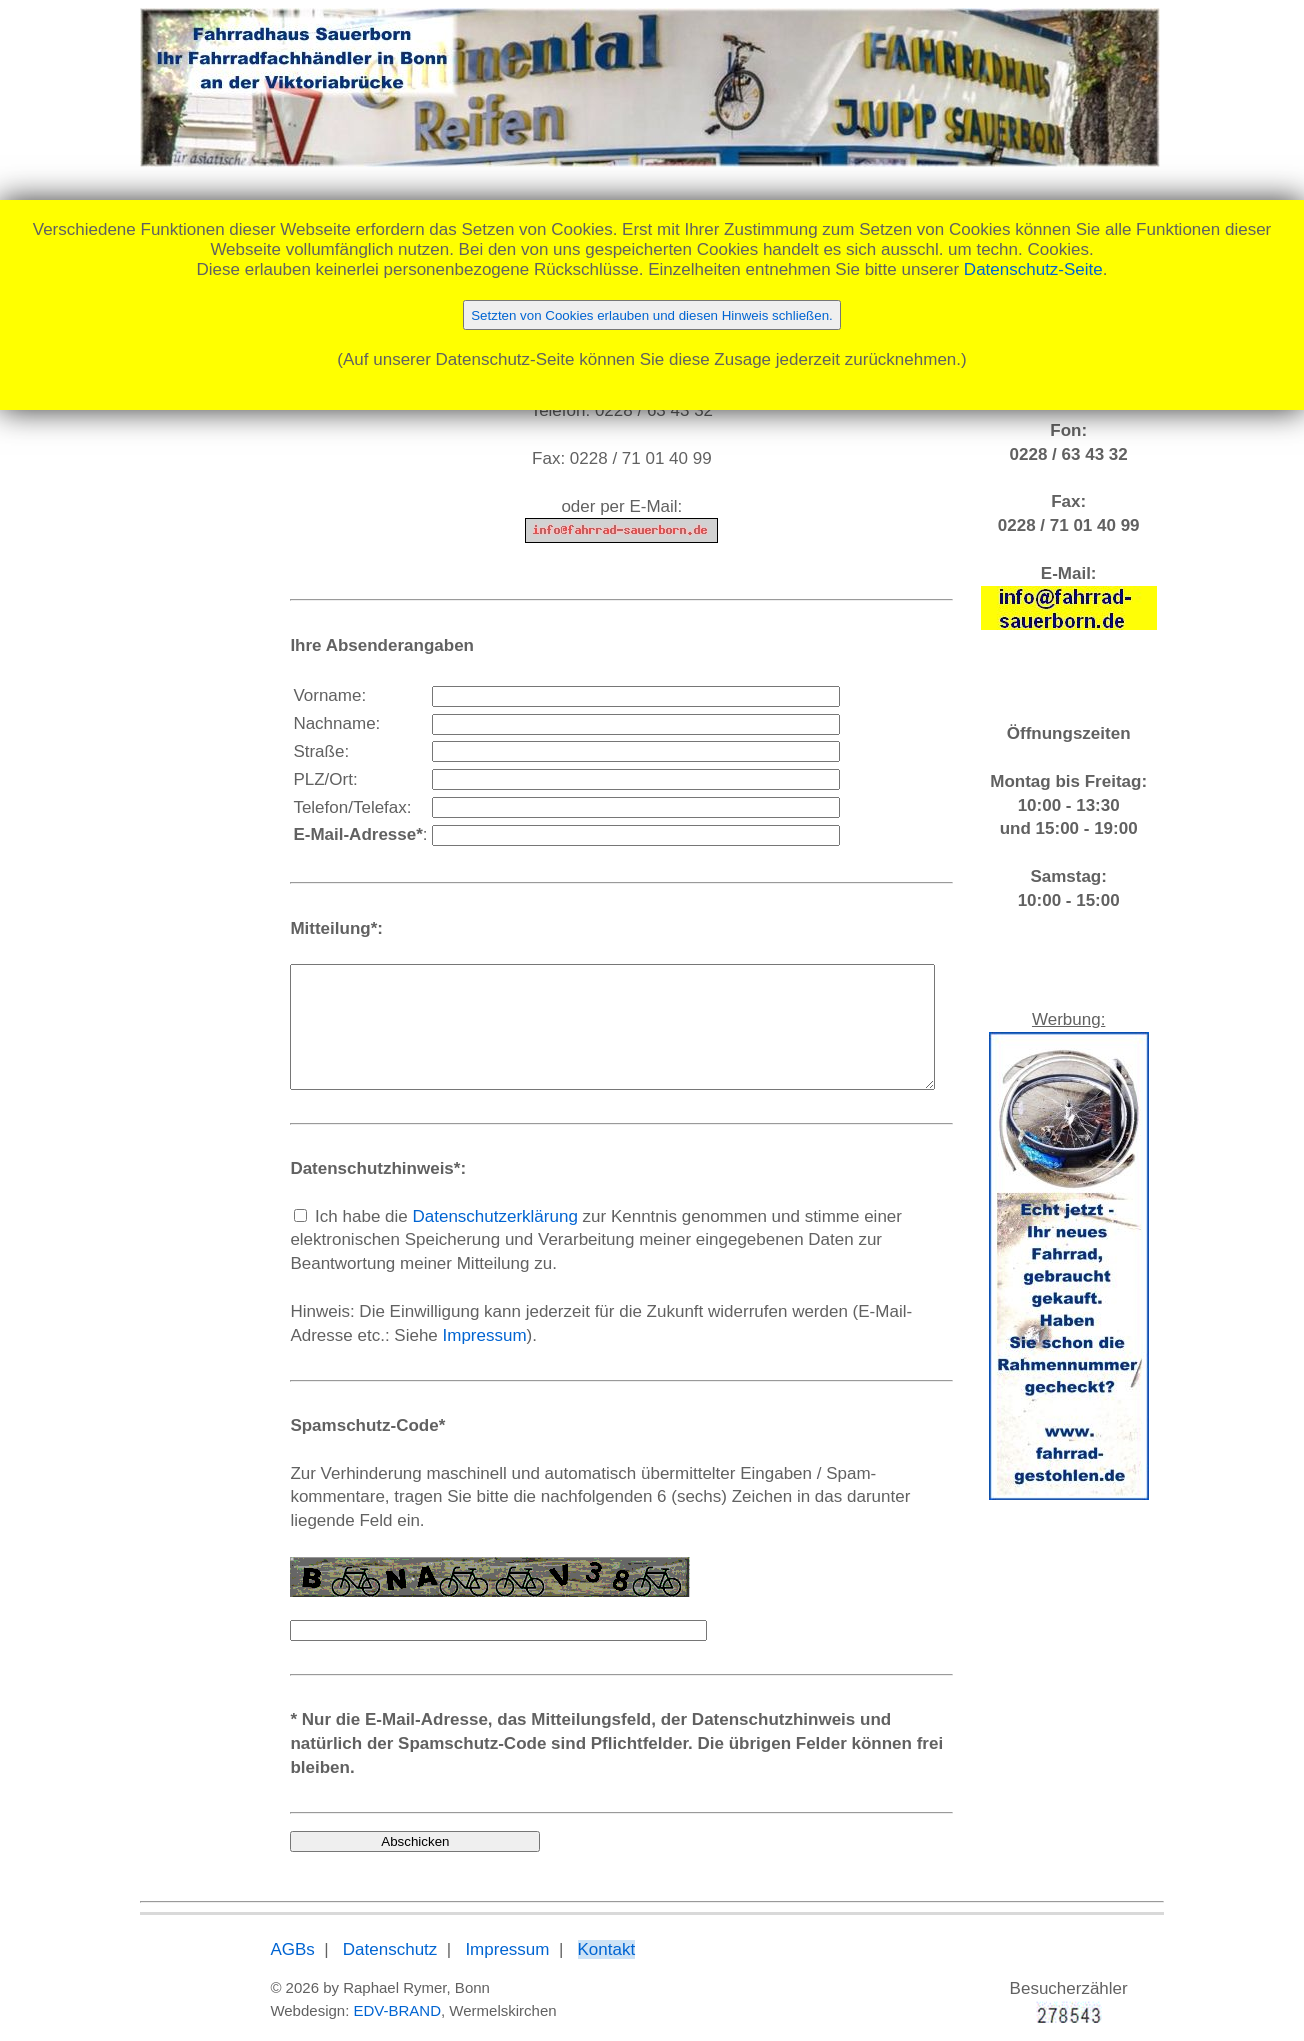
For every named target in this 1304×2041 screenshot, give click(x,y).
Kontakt (557, 1926)
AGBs (243, 1926)
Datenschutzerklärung (445, 1240)
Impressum (331, 1359)
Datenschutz (340, 1926)
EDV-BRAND (348, 1986)
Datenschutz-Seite (1033, 269)
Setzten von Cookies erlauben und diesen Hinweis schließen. (652, 315)
